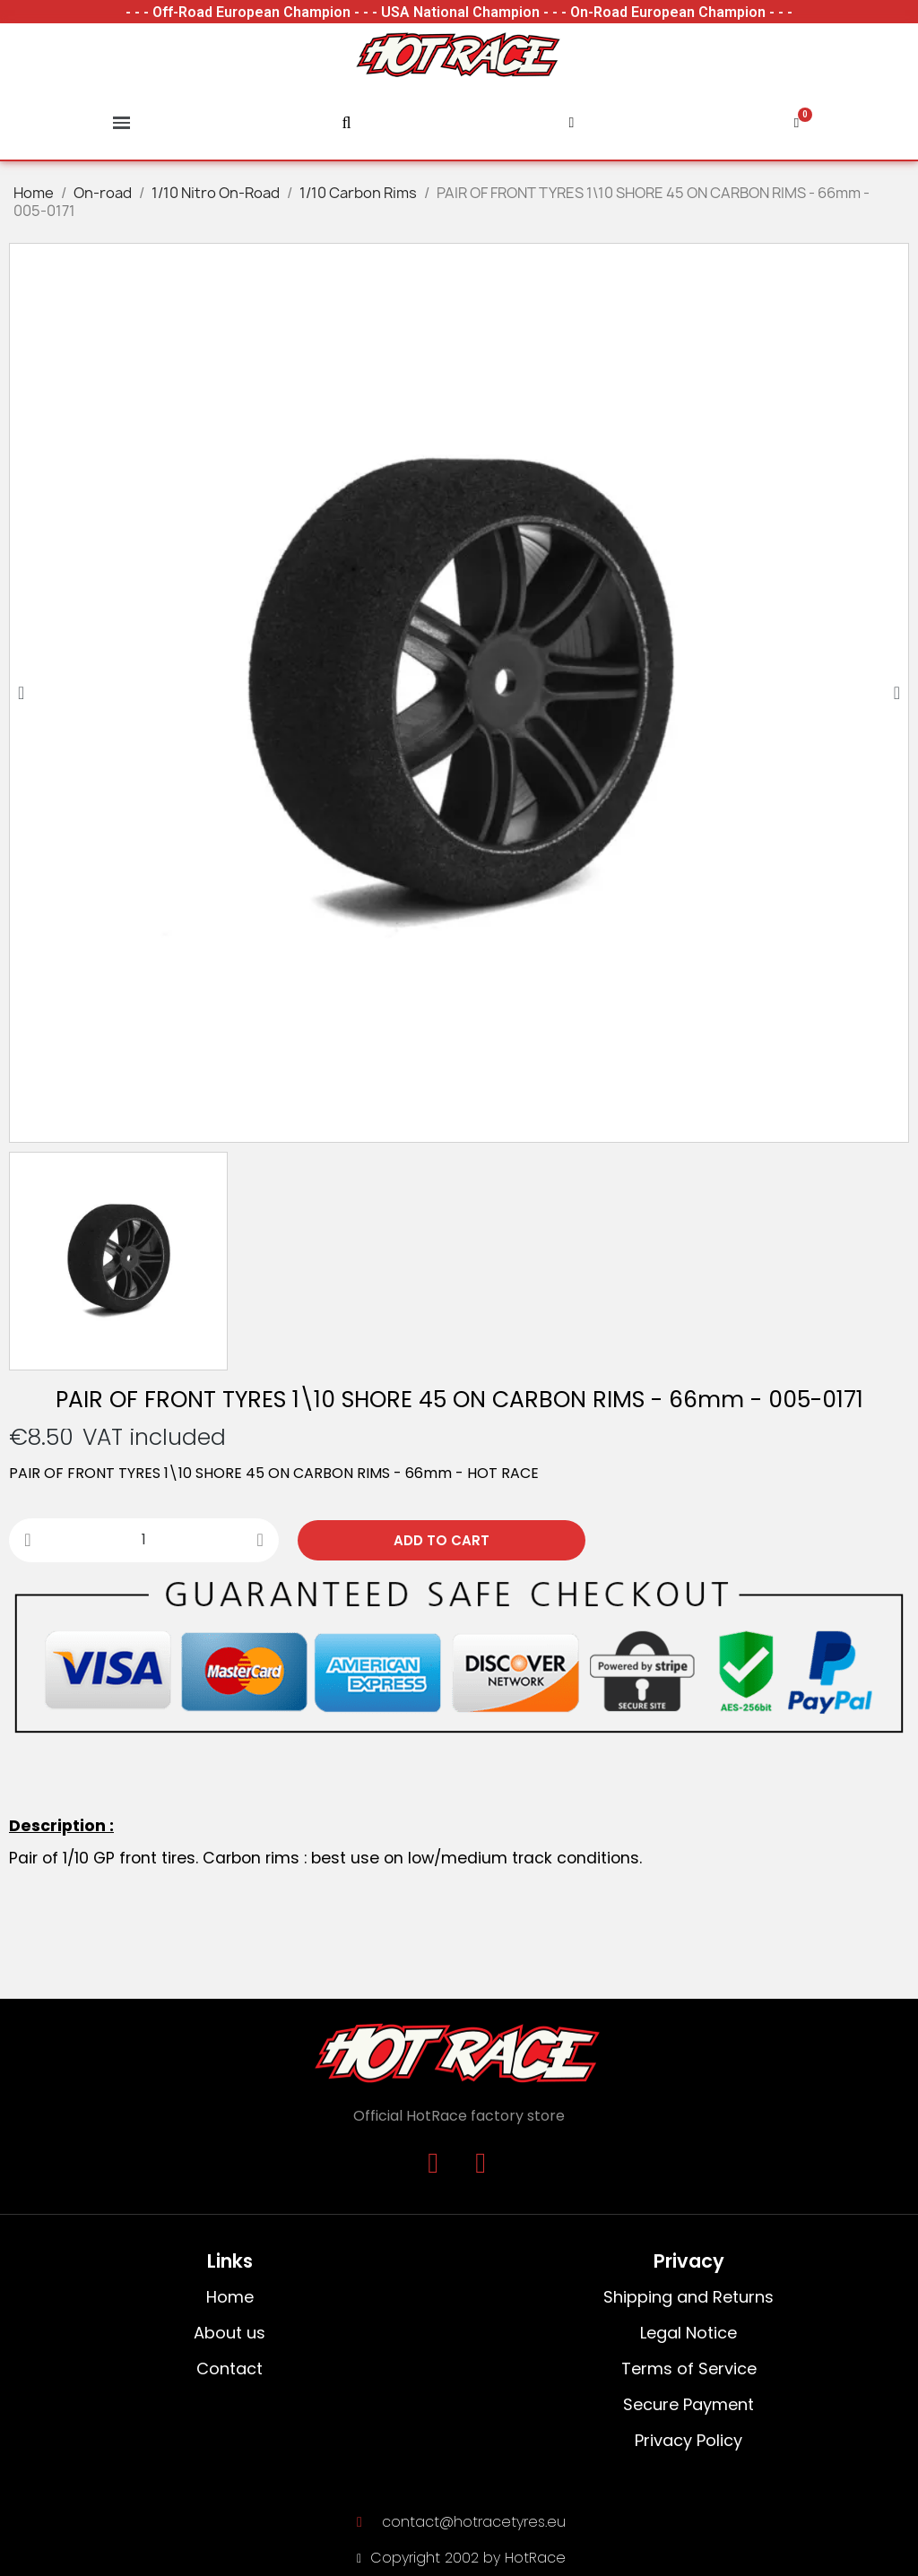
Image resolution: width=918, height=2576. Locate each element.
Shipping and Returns (688, 2297)
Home (230, 2297)
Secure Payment (688, 2404)
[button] (21, 693)
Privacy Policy (688, 2440)
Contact (229, 2368)
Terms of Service (689, 2368)
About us (229, 2332)
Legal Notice (688, 2332)
